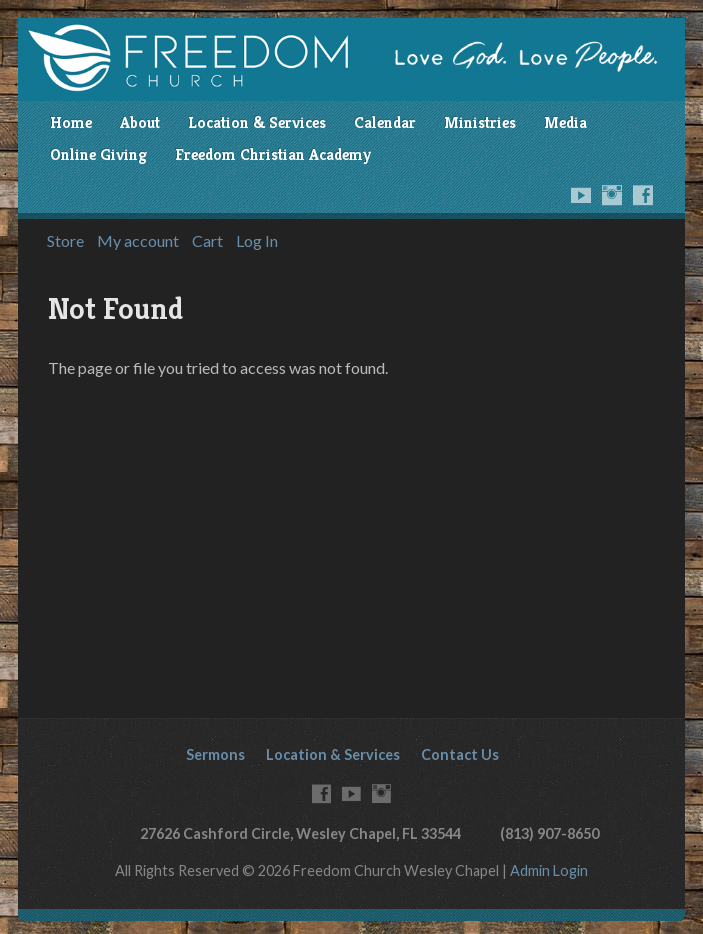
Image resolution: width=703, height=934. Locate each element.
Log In (257, 241)
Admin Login (549, 870)
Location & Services (257, 122)
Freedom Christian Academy (273, 154)
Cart (207, 241)
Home (71, 122)
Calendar (385, 122)
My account (138, 241)
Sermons (215, 754)
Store (65, 241)
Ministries (480, 122)
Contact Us (460, 754)
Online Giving (98, 154)
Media (565, 122)
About (140, 122)
